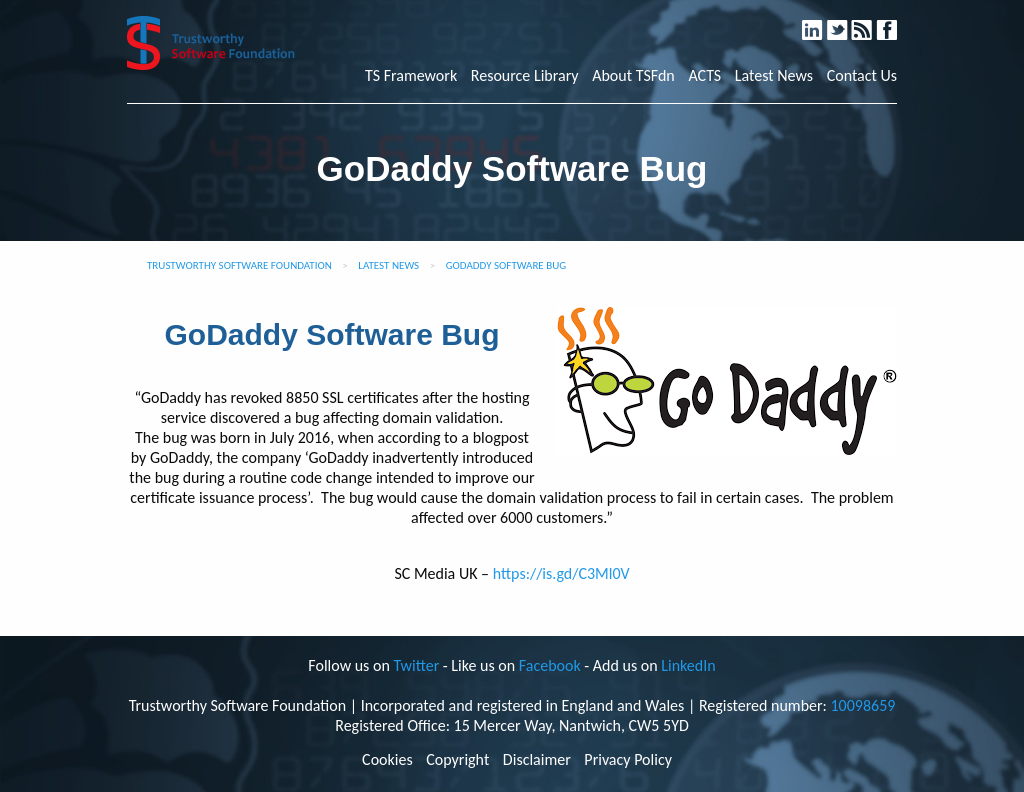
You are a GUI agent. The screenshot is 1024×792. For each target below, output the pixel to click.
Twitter (846, 21)
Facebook (895, 21)
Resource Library (525, 76)
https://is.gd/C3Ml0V (561, 573)
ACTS (704, 76)
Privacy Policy (628, 760)
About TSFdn (633, 76)
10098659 (862, 705)
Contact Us (862, 76)
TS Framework (411, 76)
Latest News (774, 76)
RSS (871, 21)
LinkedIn (821, 21)
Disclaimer (537, 760)
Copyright (457, 760)
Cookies (387, 760)
